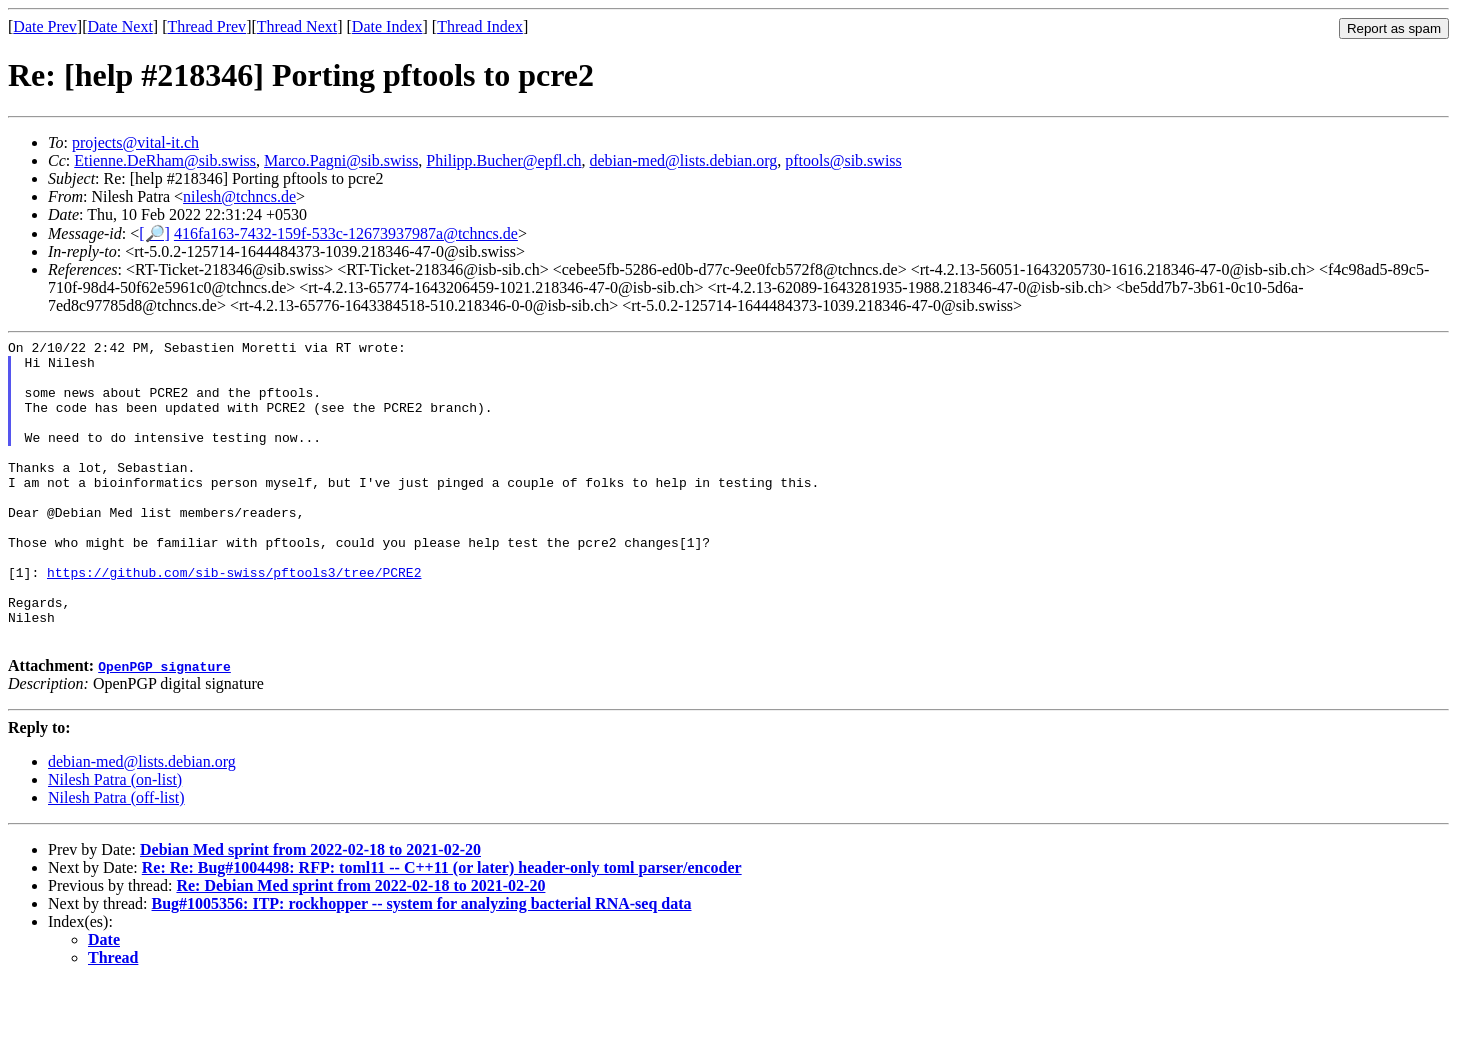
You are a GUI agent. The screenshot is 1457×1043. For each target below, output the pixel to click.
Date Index (387, 26)
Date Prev (45, 26)
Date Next (120, 26)
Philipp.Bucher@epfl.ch (503, 160)
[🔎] (154, 233)
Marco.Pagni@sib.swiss (341, 160)
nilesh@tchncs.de (239, 196)
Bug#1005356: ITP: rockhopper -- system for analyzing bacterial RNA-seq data (422, 963)
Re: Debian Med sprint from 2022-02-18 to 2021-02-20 (360, 945)
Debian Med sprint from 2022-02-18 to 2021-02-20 (310, 909)
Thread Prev (206, 26)
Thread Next (297, 26)
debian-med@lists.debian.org (684, 160)
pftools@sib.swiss (843, 160)
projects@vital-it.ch (135, 142)
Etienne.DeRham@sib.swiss (165, 160)
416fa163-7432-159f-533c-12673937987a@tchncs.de (346, 233)
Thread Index (480, 26)
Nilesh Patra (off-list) (116, 857)
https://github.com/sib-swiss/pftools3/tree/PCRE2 (234, 620)
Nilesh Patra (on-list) (115, 839)
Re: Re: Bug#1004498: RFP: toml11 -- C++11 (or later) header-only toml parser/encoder (442, 927)
